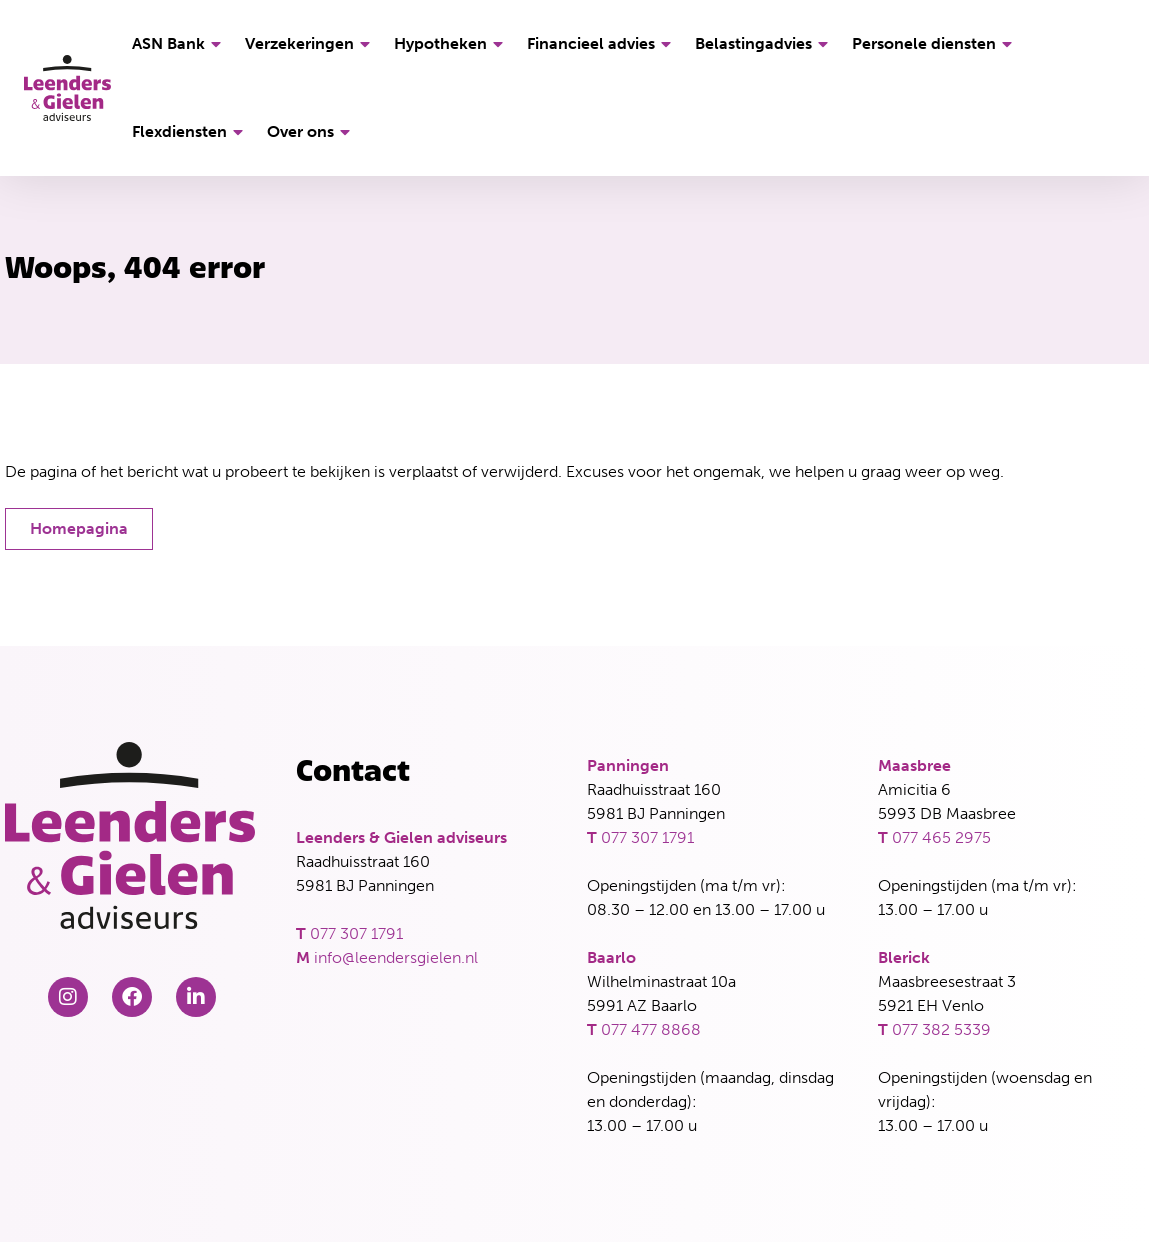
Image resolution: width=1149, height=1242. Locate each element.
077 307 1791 (356, 933)
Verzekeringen (310, 44)
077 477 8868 (651, 1029)
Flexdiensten (190, 132)
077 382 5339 (941, 1029)
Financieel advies (602, 44)
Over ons (311, 132)
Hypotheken (451, 44)
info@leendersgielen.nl (396, 957)
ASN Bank (179, 44)
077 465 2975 (941, 837)
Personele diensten (935, 44)
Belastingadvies (764, 44)
